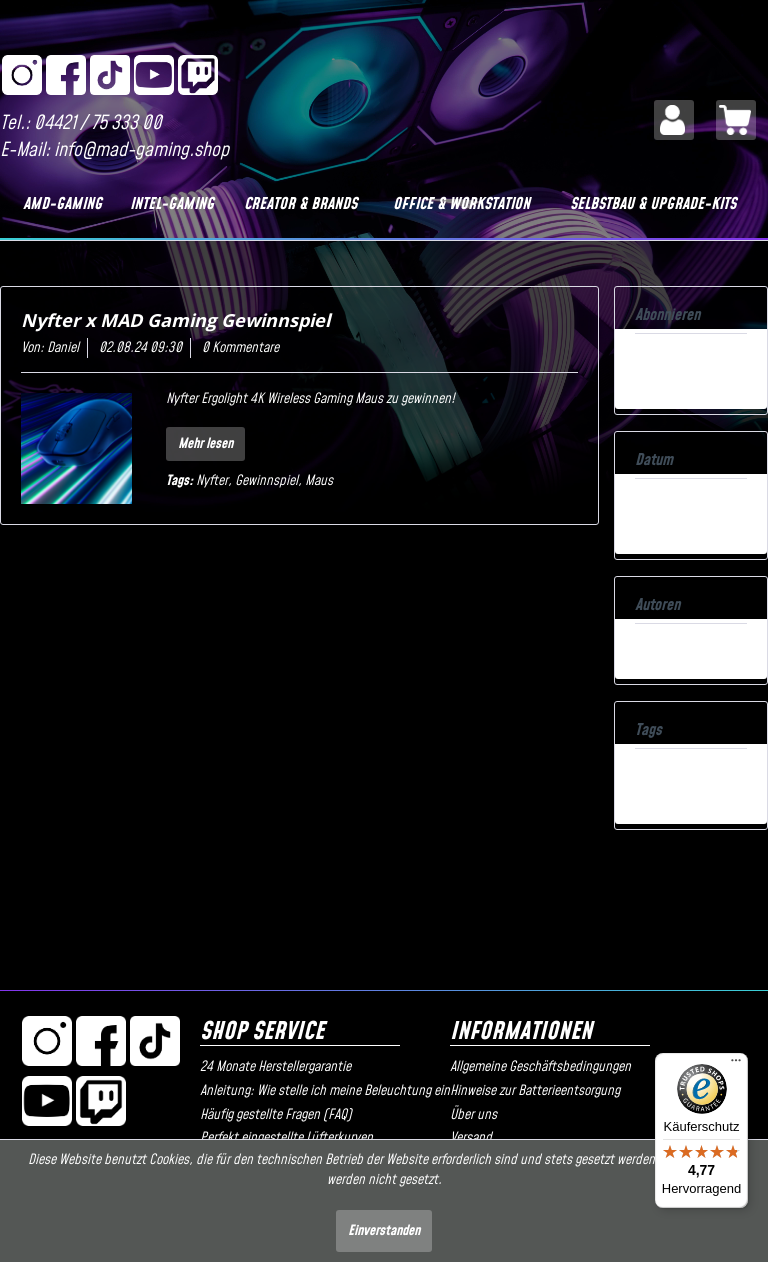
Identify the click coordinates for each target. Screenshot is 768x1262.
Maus (319, 481)
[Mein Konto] (674, 120)
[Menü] (736, 1065)
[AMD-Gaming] (63, 204)
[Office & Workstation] (461, 204)
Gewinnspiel (266, 481)
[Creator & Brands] (301, 204)
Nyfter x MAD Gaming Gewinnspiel (175, 320)
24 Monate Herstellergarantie (275, 1067)
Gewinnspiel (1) (674, 774)
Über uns (473, 1115)
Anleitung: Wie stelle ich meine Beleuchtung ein (320, 1091)
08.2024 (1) (666, 504)
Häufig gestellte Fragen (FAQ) (276, 1115)
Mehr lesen (205, 444)
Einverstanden (384, 1231)
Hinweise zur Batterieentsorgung (535, 1091)
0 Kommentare (240, 348)
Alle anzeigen (668, 524)
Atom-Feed (664, 379)
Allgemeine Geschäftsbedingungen (540, 1067)
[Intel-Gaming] (172, 204)
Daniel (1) (659, 649)
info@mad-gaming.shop (141, 150)
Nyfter (212, 481)
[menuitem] (674, 120)
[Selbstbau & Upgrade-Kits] (653, 204)
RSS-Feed (661, 359)
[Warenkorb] (736, 120)
